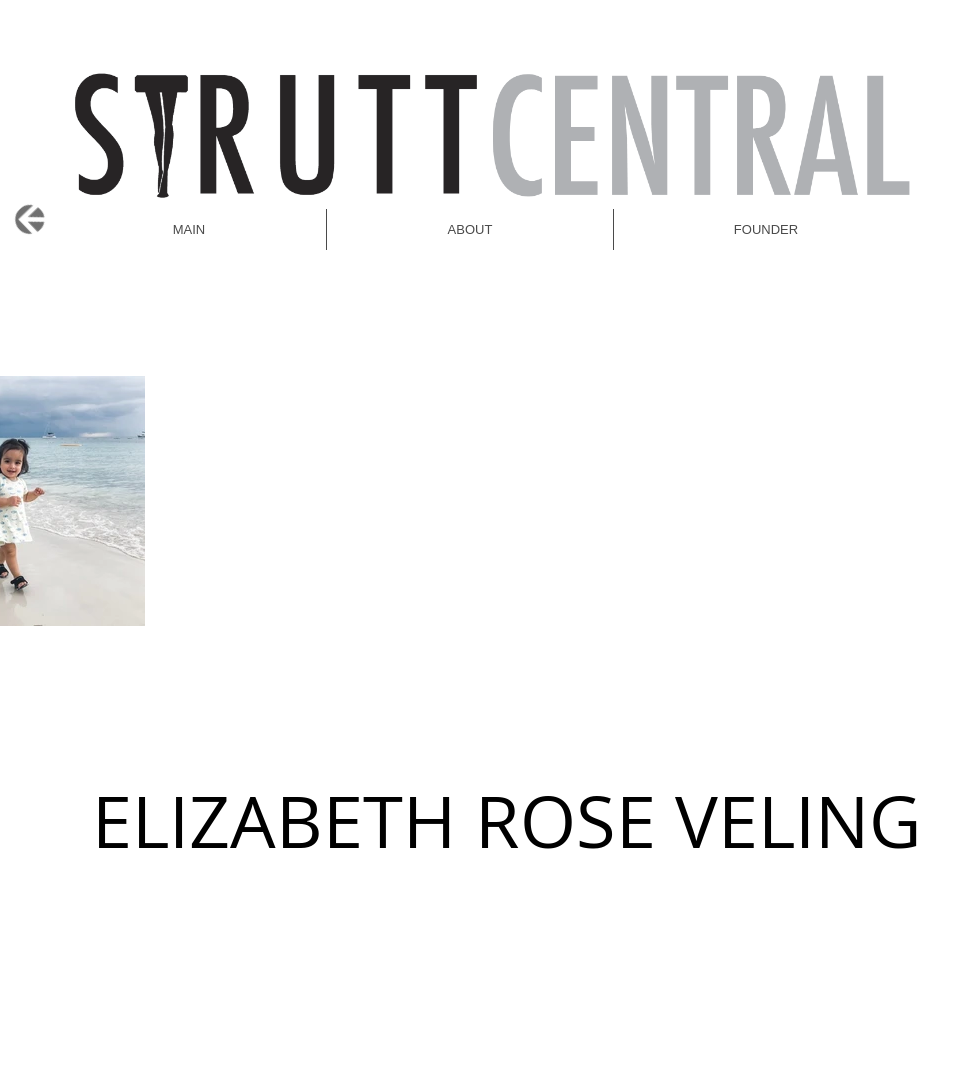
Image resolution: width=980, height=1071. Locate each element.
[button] (766, 229)
